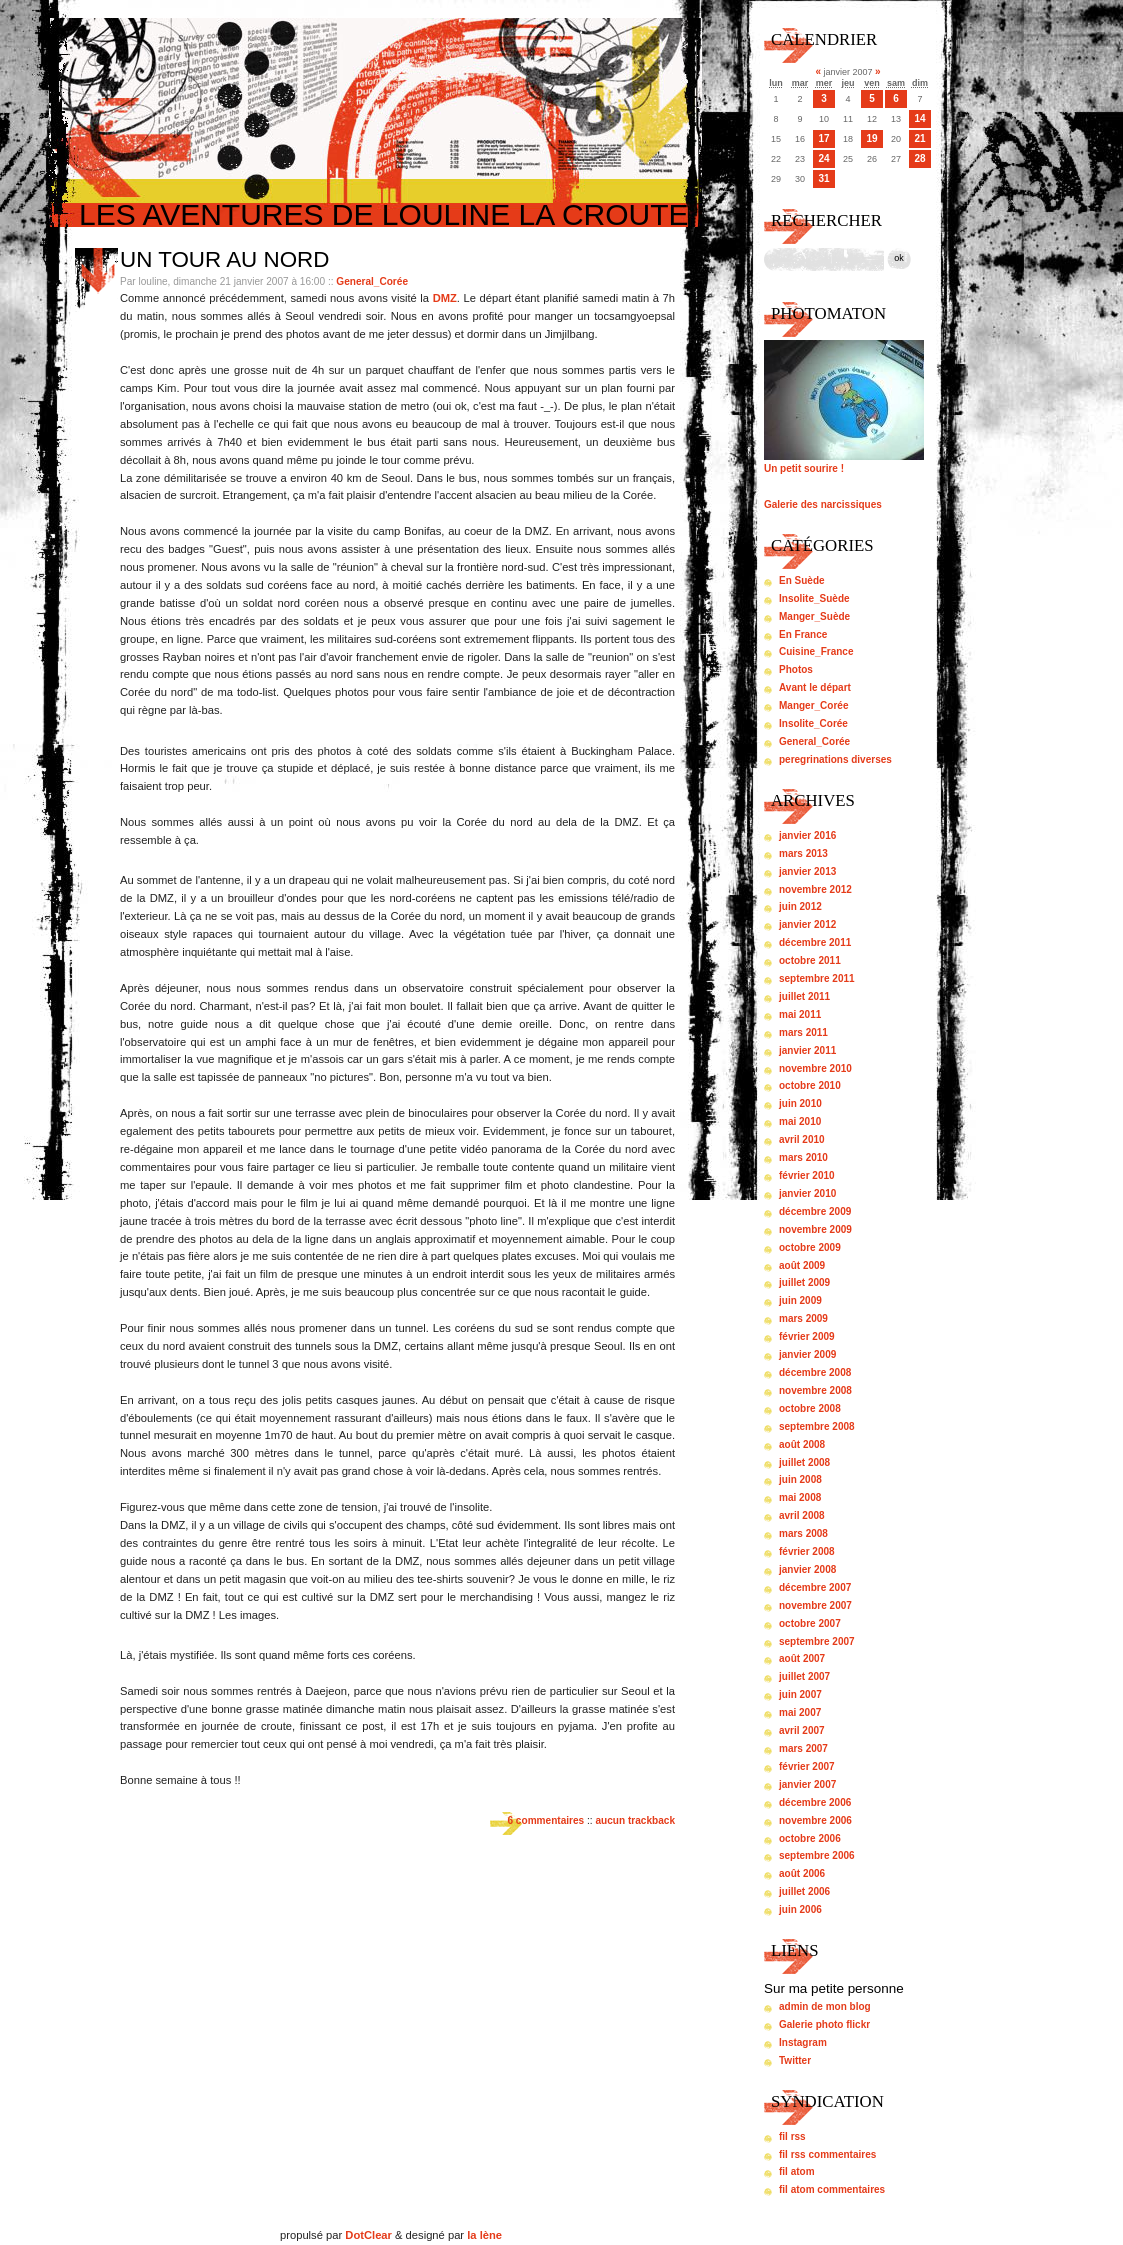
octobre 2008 (810, 1408)
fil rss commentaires (827, 2154)
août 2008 (802, 1444)
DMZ (445, 298)
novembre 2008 (815, 1390)
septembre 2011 (817, 978)
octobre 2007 (810, 1623)
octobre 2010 (810, 1085)
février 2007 (807, 1766)
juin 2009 (800, 1300)
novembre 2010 (815, 1068)
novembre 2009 (815, 1229)
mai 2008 (800, 1497)
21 (919, 138)
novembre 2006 (815, 1820)
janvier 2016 (807, 835)
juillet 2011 (804, 996)
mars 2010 (803, 1157)
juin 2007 (800, 1694)
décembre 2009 (815, 1211)
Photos (796, 669)
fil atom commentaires (832, 2189)
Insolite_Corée (813, 723)
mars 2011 (803, 1032)
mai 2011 (800, 1014)
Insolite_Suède (814, 598)
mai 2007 (800, 1712)
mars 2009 (803, 1318)
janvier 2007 (807, 1784)
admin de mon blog (825, 2006)
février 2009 (807, 1336)
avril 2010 (802, 1139)
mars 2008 (803, 1533)
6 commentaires (545, 1820)
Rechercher (826, 220)
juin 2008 (800, 1479)
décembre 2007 (815, 1587)
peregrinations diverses (835, 759)
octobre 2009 (810, 1247)
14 (919, 118)
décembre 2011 (815, 942)
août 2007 (802, 1658)
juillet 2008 (804, 1462)
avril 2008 (802, 1515)
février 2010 (807, 1175)
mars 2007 (803, 1748)
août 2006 (802, 1873)
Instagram (803, 2042)
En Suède (802, 580)
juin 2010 (800, 1103)
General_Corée (372, 281)
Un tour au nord (224, 259)
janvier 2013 (807, 871)
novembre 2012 (815, 889)
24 (823, 158)
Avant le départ (815, 687)
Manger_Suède (814, 616)
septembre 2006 (817, 1855)
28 (919, 158)
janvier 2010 (807, 1193)
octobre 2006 (810, 1838)
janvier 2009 (807, 1354)
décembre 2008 (815, 1372)
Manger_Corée (813, 705)
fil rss (792, 2136)
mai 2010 (800, 1121)
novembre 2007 (815, 1605)
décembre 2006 (815, 1802)
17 (823, 138)
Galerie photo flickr (824, 2024)
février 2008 (807, 1551)
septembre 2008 (817, 1426)
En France (803, 634)
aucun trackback (635, 1820)
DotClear (368, 2235)
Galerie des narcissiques (823, 504)
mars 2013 (803, 853)
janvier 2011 (807, 1050)
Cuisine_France (816, 651)
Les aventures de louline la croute (384, 214)
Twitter (795, 2060)
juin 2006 (800, 1909)
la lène (484, 2235)
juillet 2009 (804, 1282)
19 (871, 138)
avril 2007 (802, 1730)
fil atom (797, 2171)
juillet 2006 (804, 1891)
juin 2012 (800, 906)
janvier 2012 (807, 924)
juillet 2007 (804, 1676)
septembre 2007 (817, 1641)
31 (823, 178)
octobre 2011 (810, 960)
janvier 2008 (807, 1569)
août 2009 (802, 1265)
